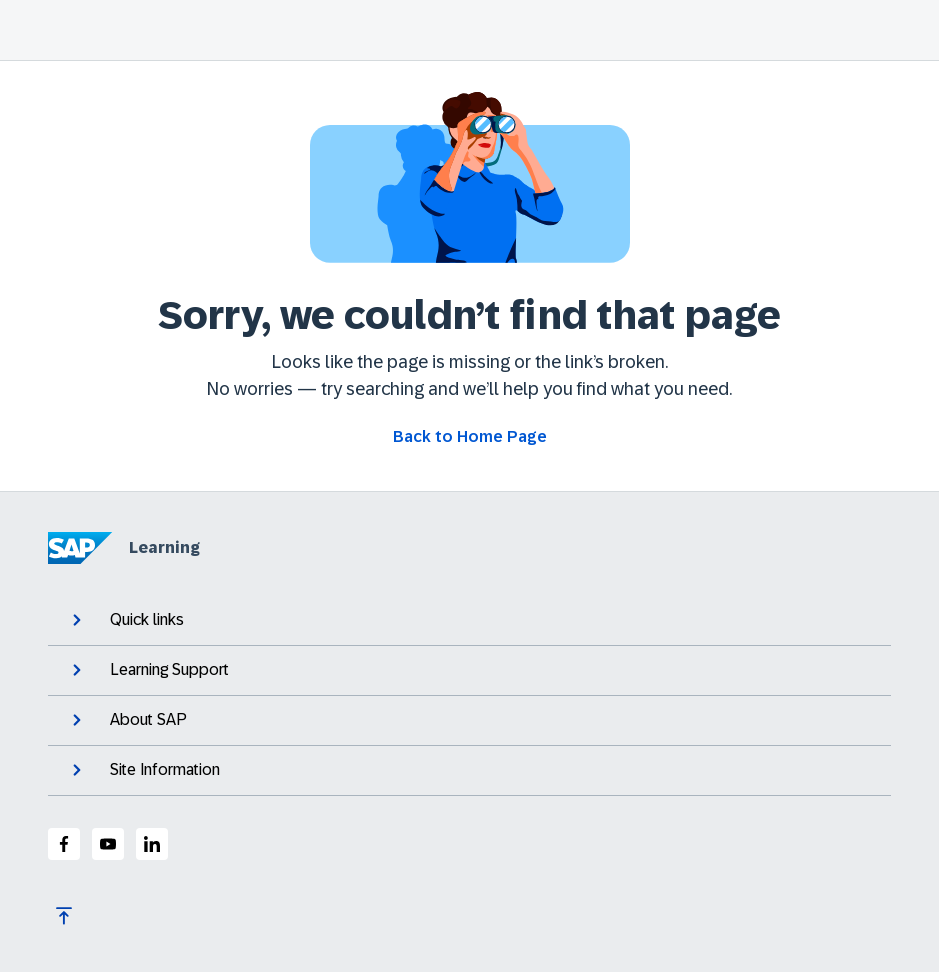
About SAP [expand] (127, 720)
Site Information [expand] (144, 770)
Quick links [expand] (126, 620)
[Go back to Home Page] (470, 437)
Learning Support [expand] (148, 670)
